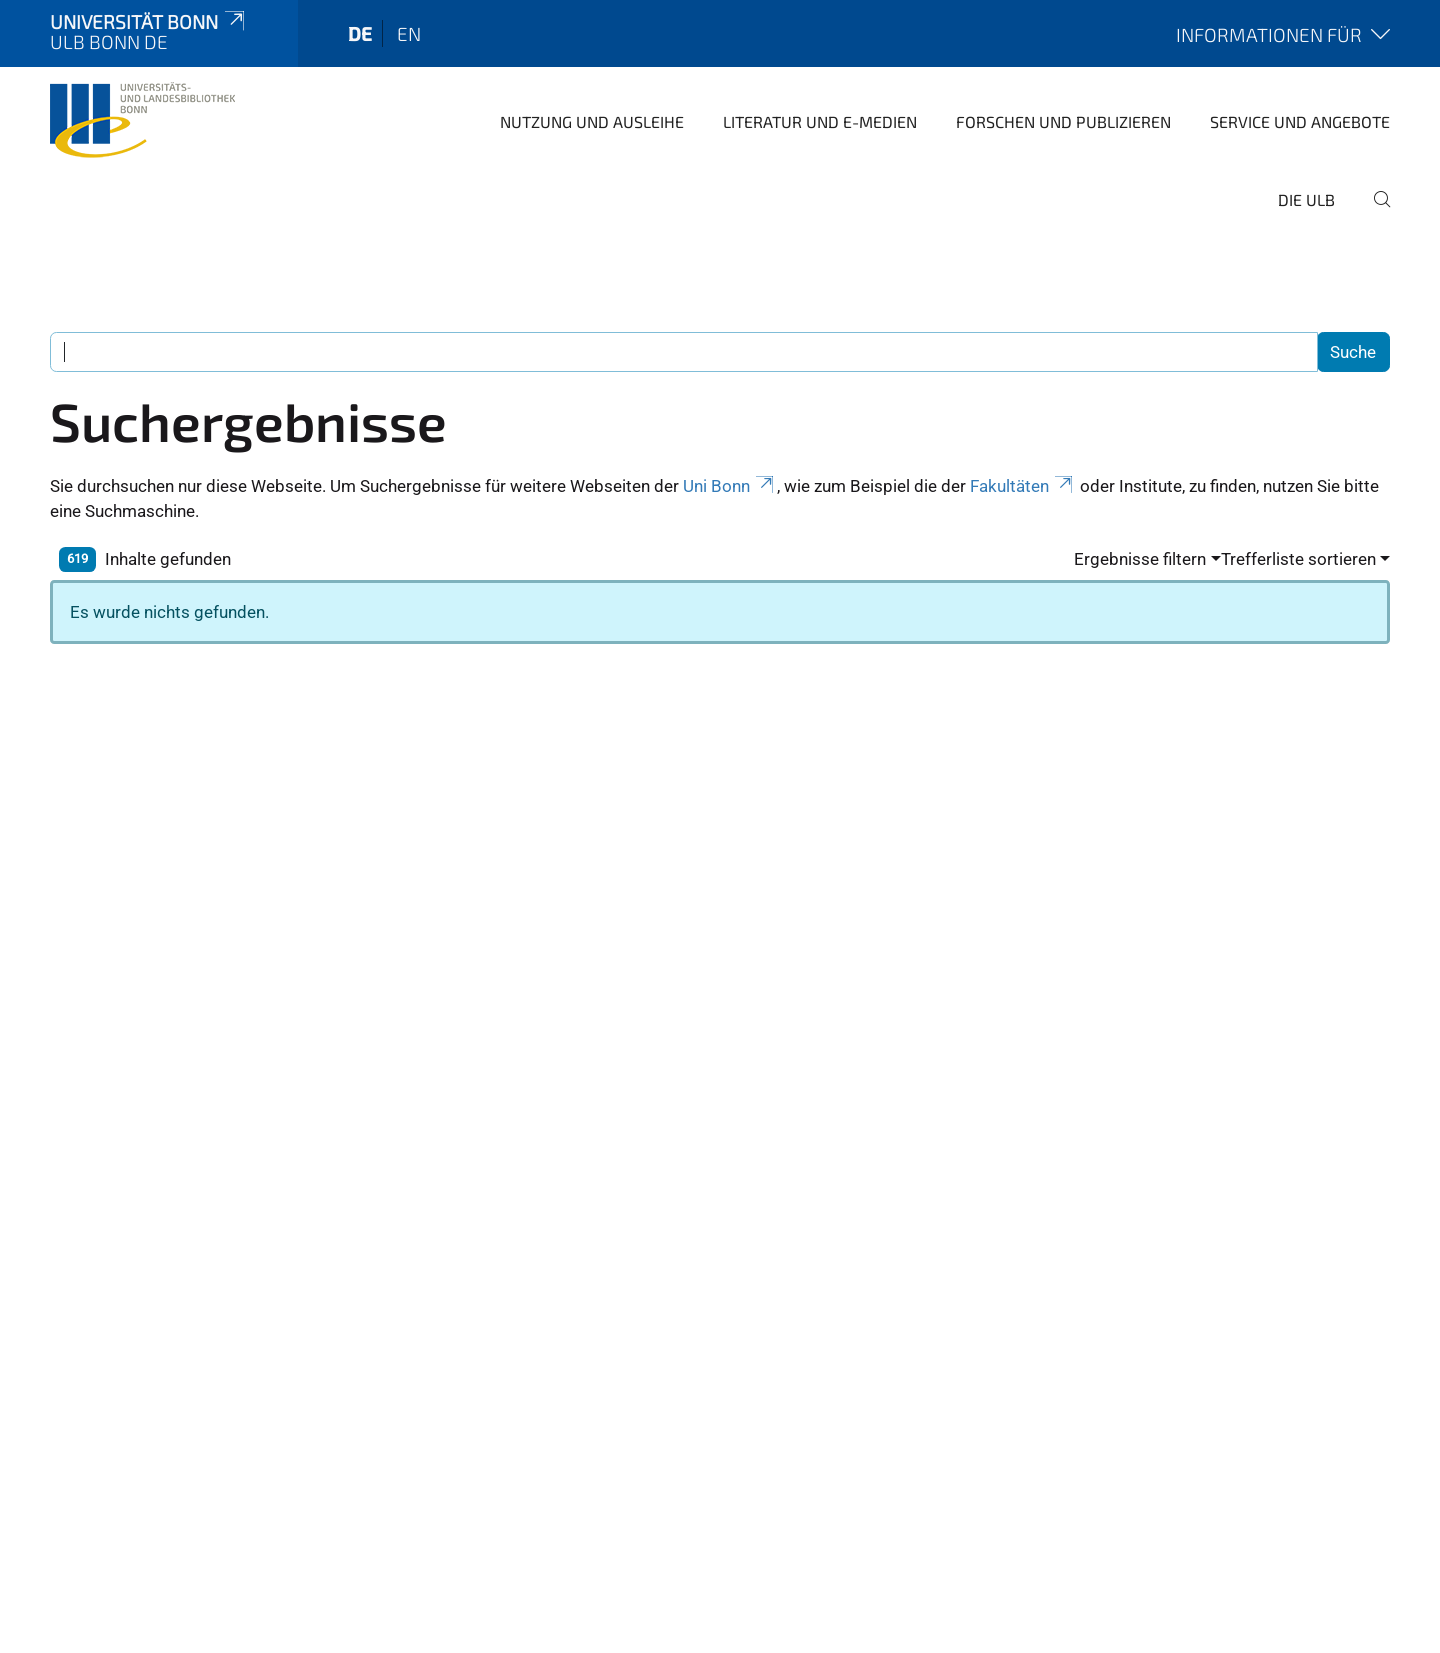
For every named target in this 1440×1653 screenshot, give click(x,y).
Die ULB (1306, 199)
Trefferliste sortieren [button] (1298, 559)
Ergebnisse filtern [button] (1140, 559)
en (409, 33)
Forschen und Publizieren (1063, 121)
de (360, 33)
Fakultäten (1023, 486)
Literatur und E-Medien (820, 121)
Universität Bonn (149, 21)
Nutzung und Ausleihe (592, 121)
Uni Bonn (730, 486)
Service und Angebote (1300, 121)
